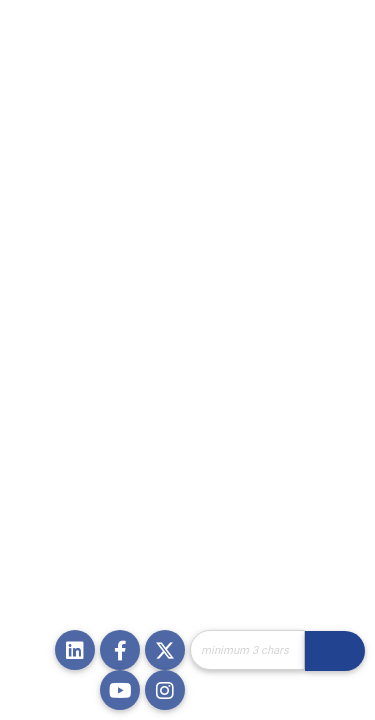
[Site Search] (247, 650)
